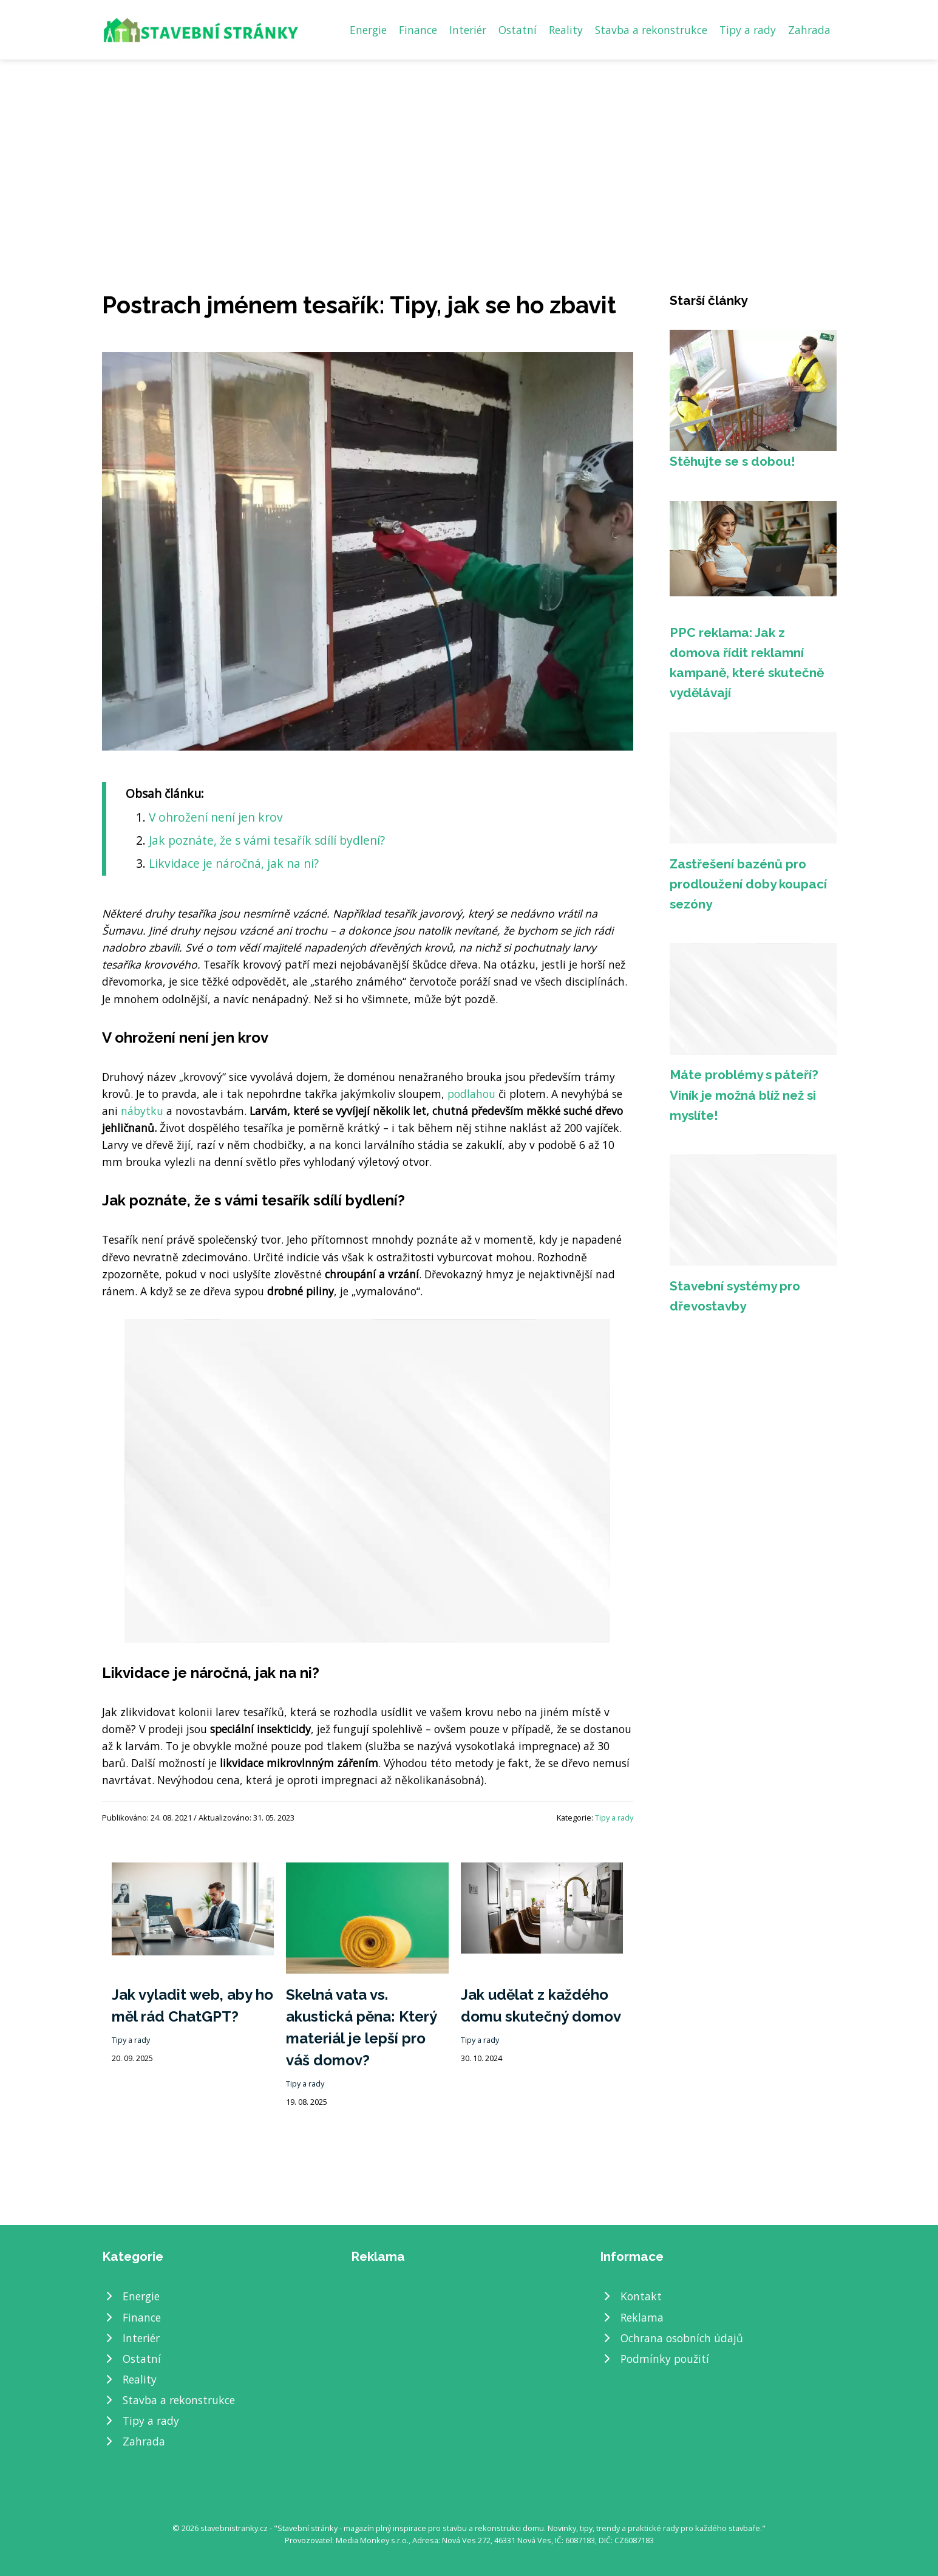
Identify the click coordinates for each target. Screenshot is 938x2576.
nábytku (142, 1110)
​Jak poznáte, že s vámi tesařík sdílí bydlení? (267, 840)
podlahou (471, 1093)
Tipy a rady (747, 29)
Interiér (467, 29)
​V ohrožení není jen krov (216, 817)
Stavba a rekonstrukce (651, 29)
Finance (418, 29)
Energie (368, 29)
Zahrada (809, 29)
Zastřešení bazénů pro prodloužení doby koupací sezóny (748, 884)
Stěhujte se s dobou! (732, 461)
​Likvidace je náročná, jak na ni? (234, 863)
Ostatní (517, 29)
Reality (566, 29)
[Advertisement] (469, 151)
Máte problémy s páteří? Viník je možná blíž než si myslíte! (744, 1095)
